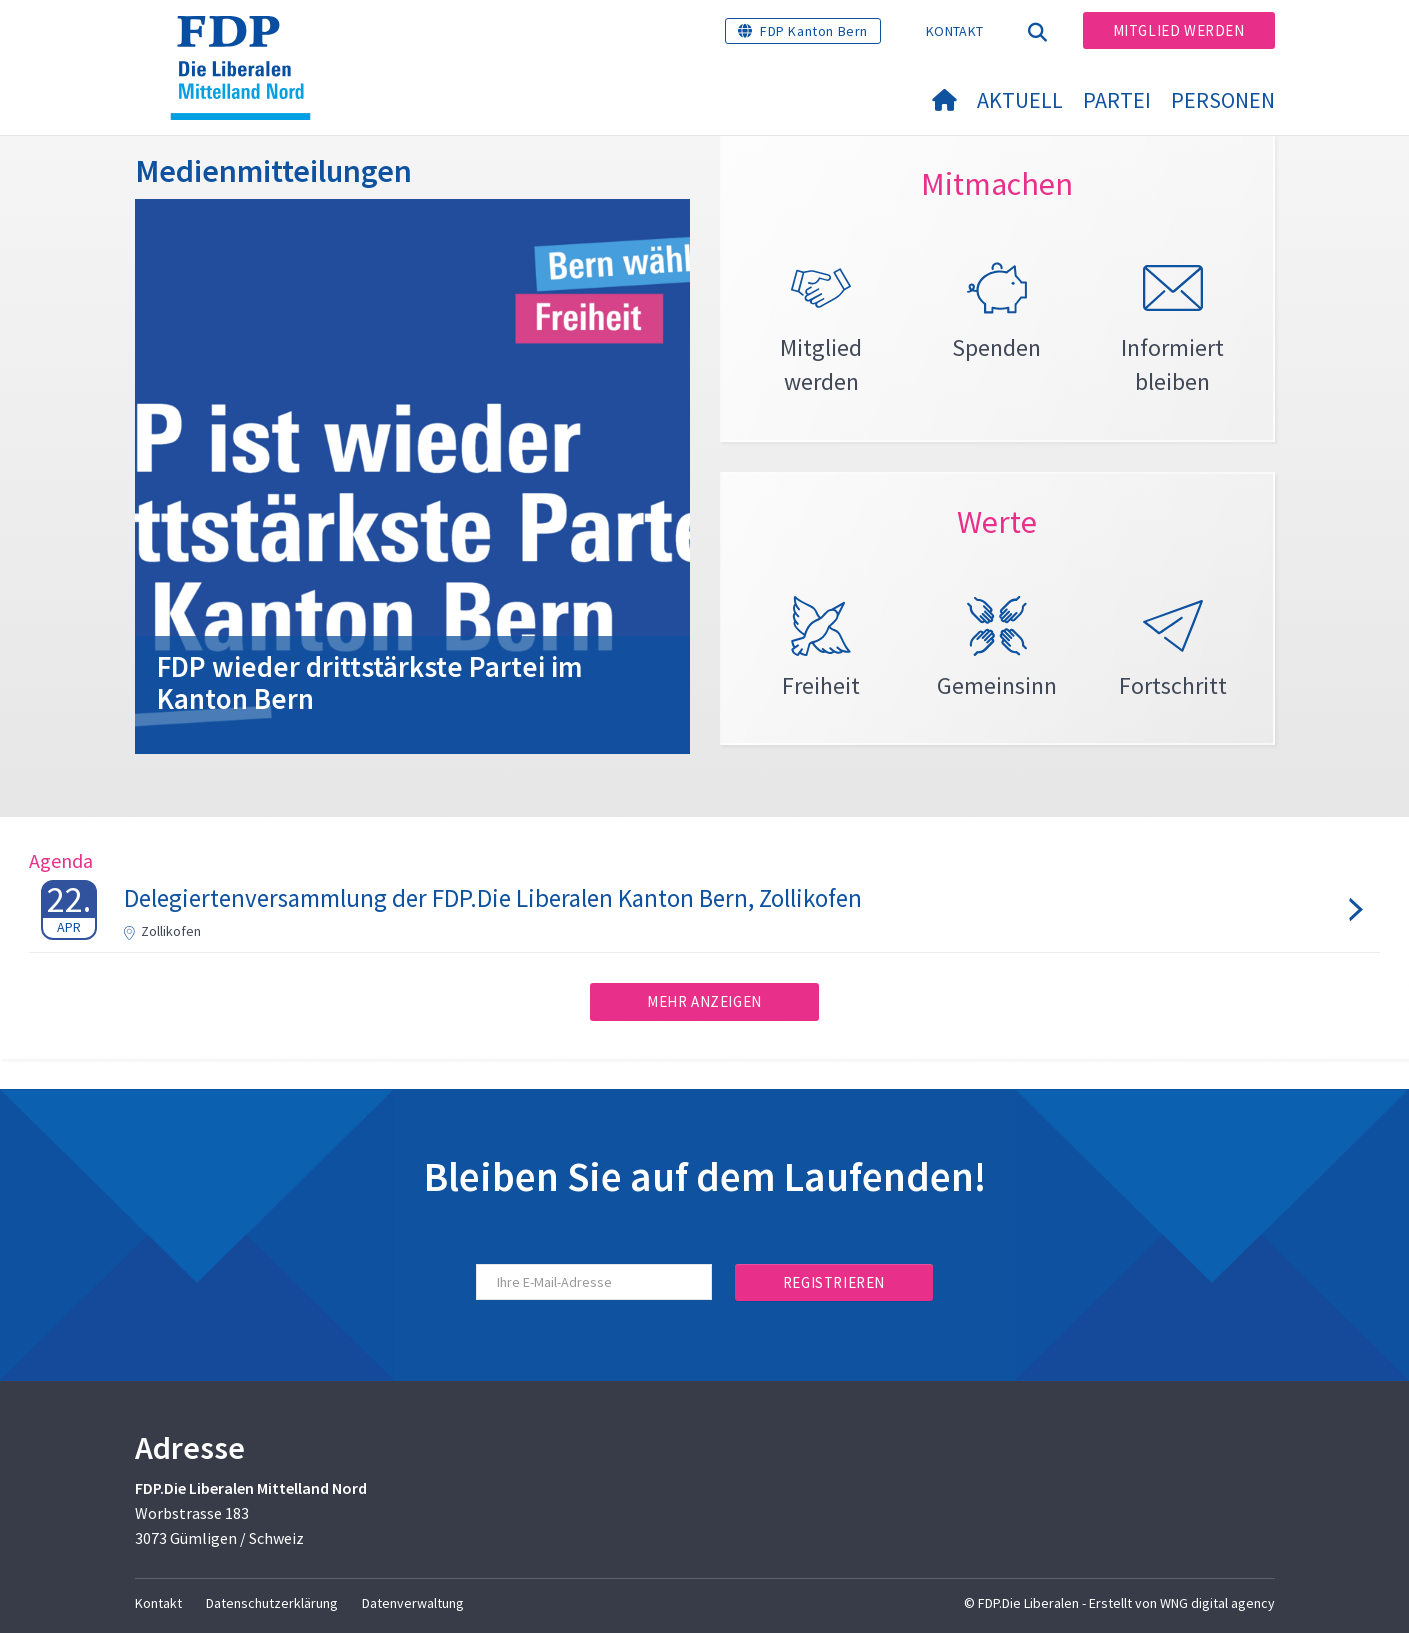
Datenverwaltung (413, 1603)
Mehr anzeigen (704, 1001)
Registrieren (834, 1282)
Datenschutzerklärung (272, 1603)
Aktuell (1020, 100)
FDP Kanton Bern (814, 31)
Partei (1117, 100)
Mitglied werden (1179, 30)
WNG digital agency (1217, 1603)
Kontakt (954, 31)
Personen (1223, 100)
